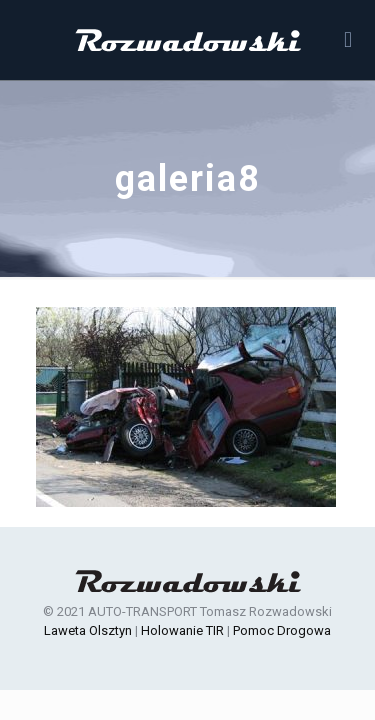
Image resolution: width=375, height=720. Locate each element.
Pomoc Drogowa (282, 630)
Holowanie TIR (182, 630)
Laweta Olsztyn (88, 630)
